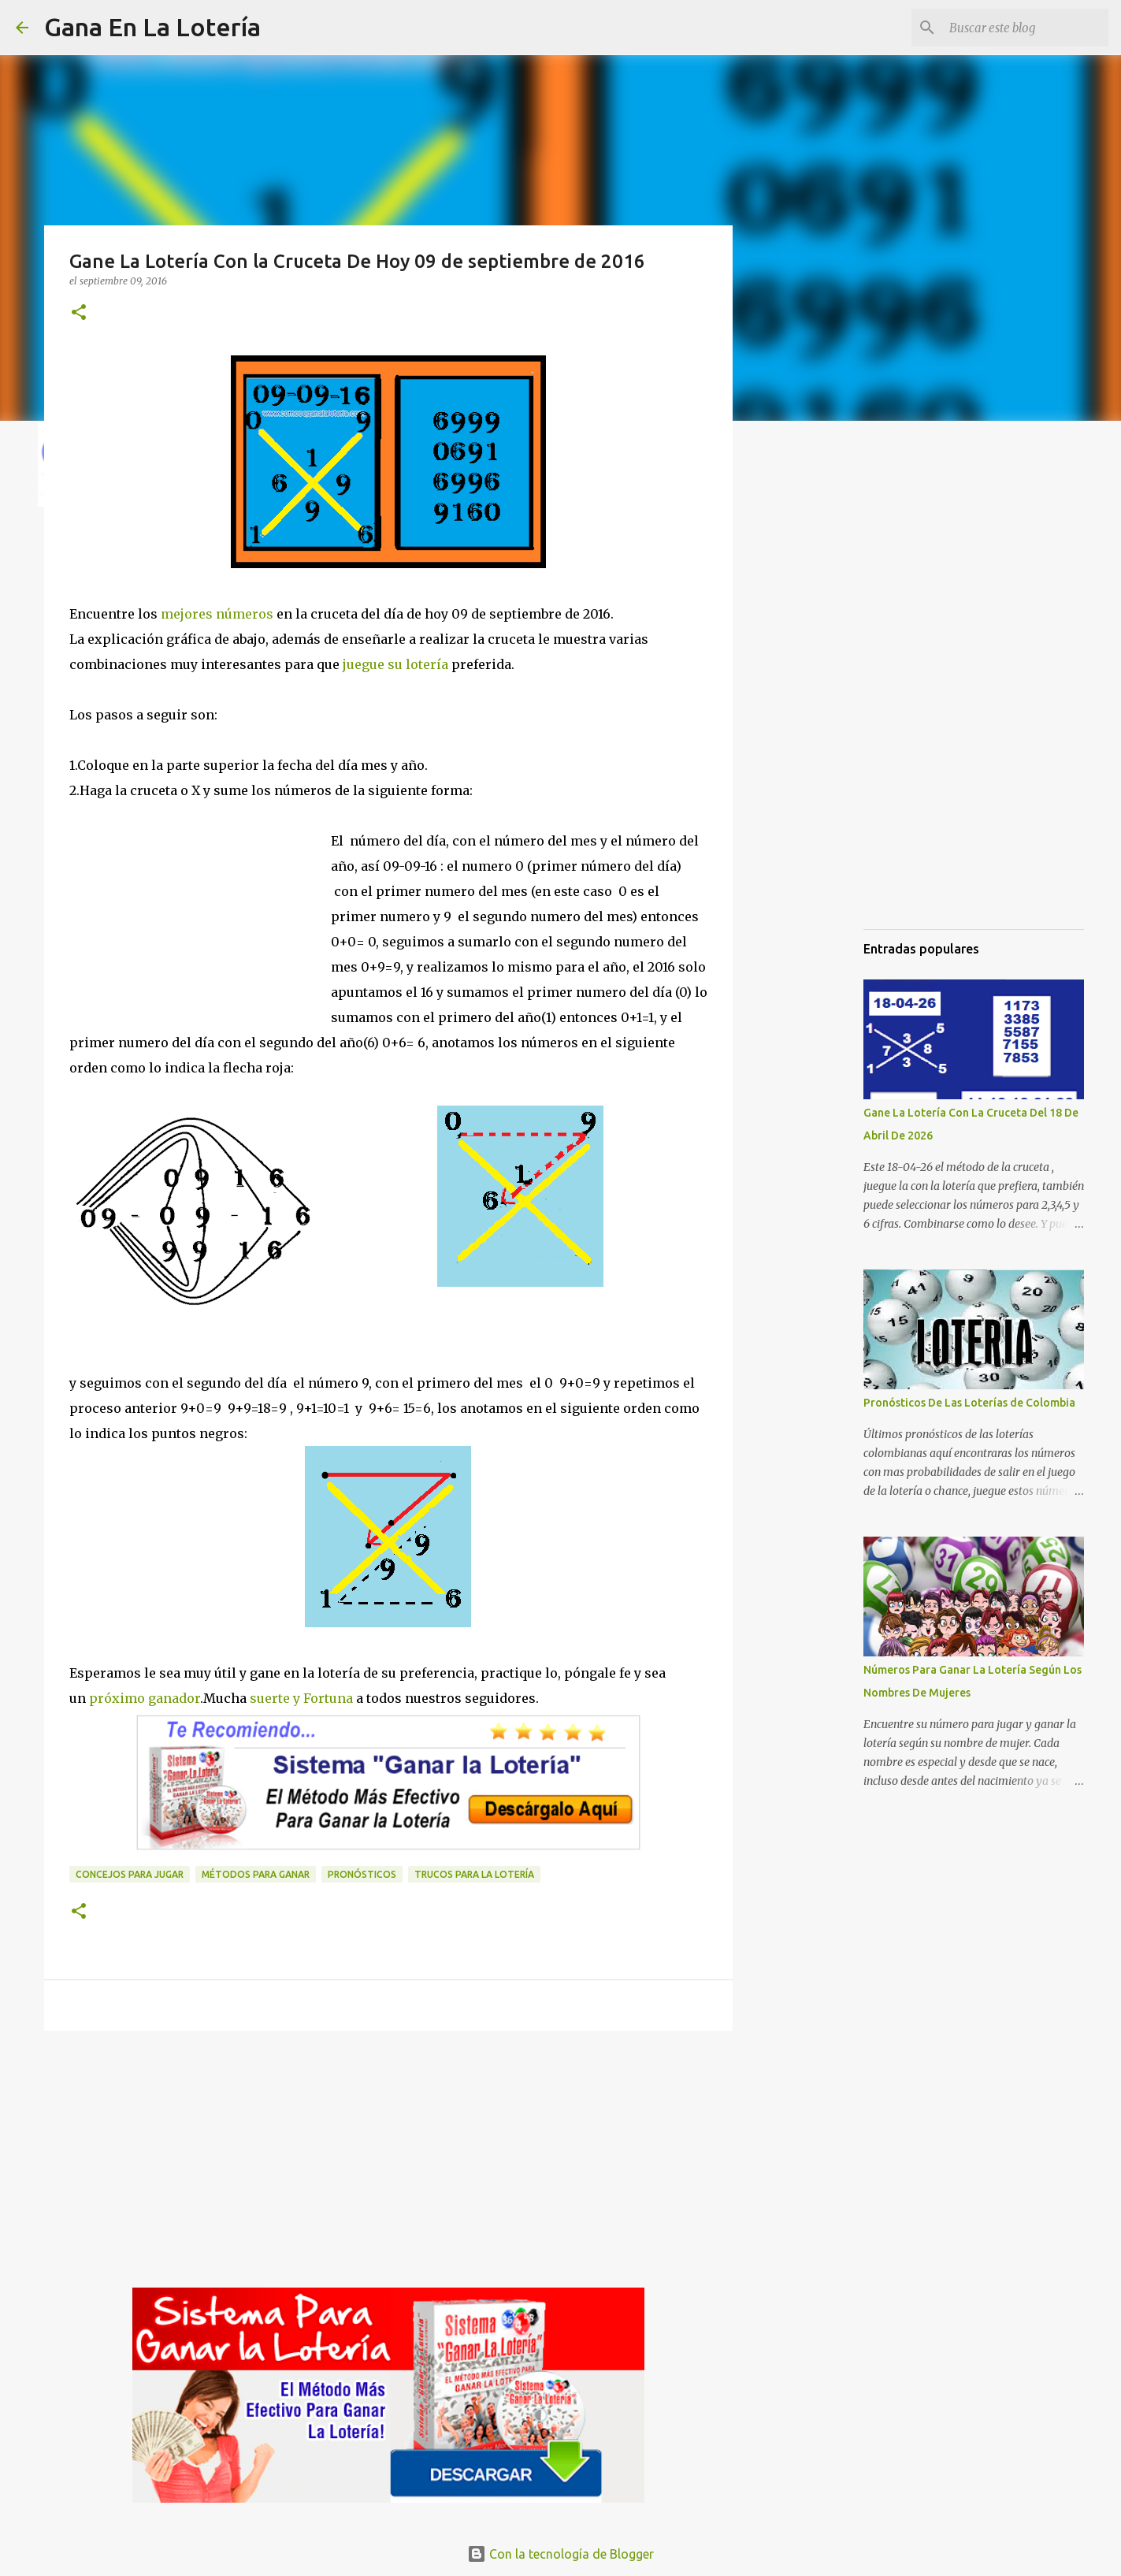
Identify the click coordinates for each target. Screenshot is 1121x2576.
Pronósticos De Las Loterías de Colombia (969, 1402)
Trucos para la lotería (474, 1874)
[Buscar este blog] (1025, 27)
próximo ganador (143, 1698)
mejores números (217, 614)
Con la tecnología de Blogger (560, 2554)
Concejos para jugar (130, 1874)
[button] (78, 313)
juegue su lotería (395, 664)
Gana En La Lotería (152, 27)
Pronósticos (362, 1874)
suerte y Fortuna (300, 1698)
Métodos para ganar (256, 1874)
